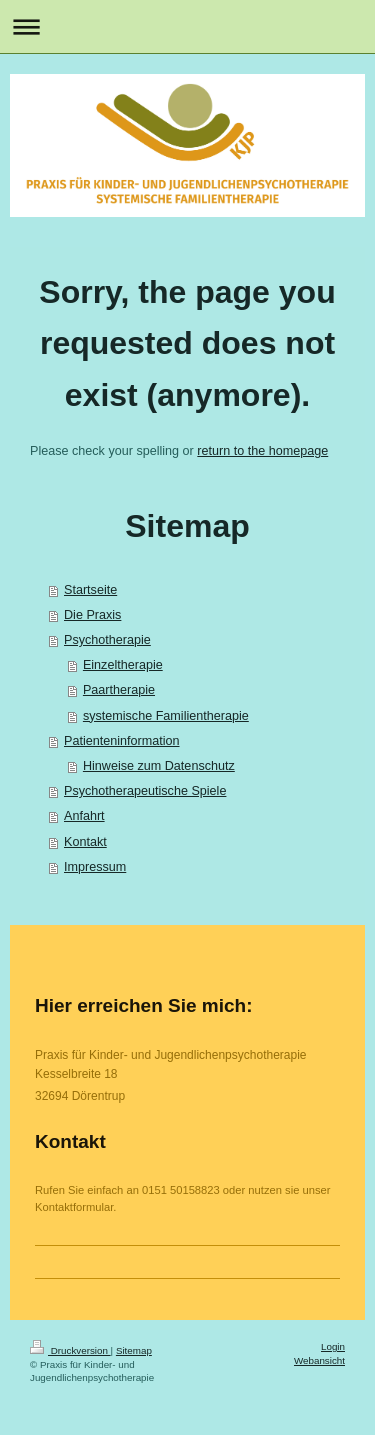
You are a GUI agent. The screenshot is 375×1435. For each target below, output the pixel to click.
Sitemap (134, 1350)
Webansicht (319, 1360)
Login (333, 1346)
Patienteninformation (122, 741)
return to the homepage (262, 451)
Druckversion (70, 1350)
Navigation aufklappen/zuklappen (187, 26)
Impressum (95, 867)
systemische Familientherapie (166, 716)
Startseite (90, 590)
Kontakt (85, 842)
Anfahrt (84, 816)
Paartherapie (119, 690)
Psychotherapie (107, 640)
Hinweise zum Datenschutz (159, 766)
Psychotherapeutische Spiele (145, 791)
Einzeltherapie (123, 665)
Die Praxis (92, 615)
